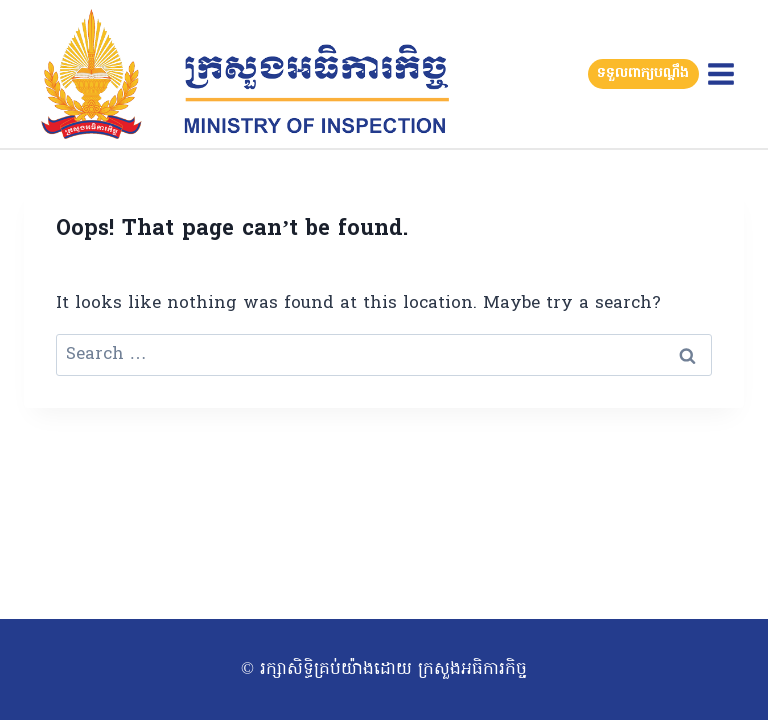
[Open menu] (720, 73)
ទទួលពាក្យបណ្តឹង (643, 73)
